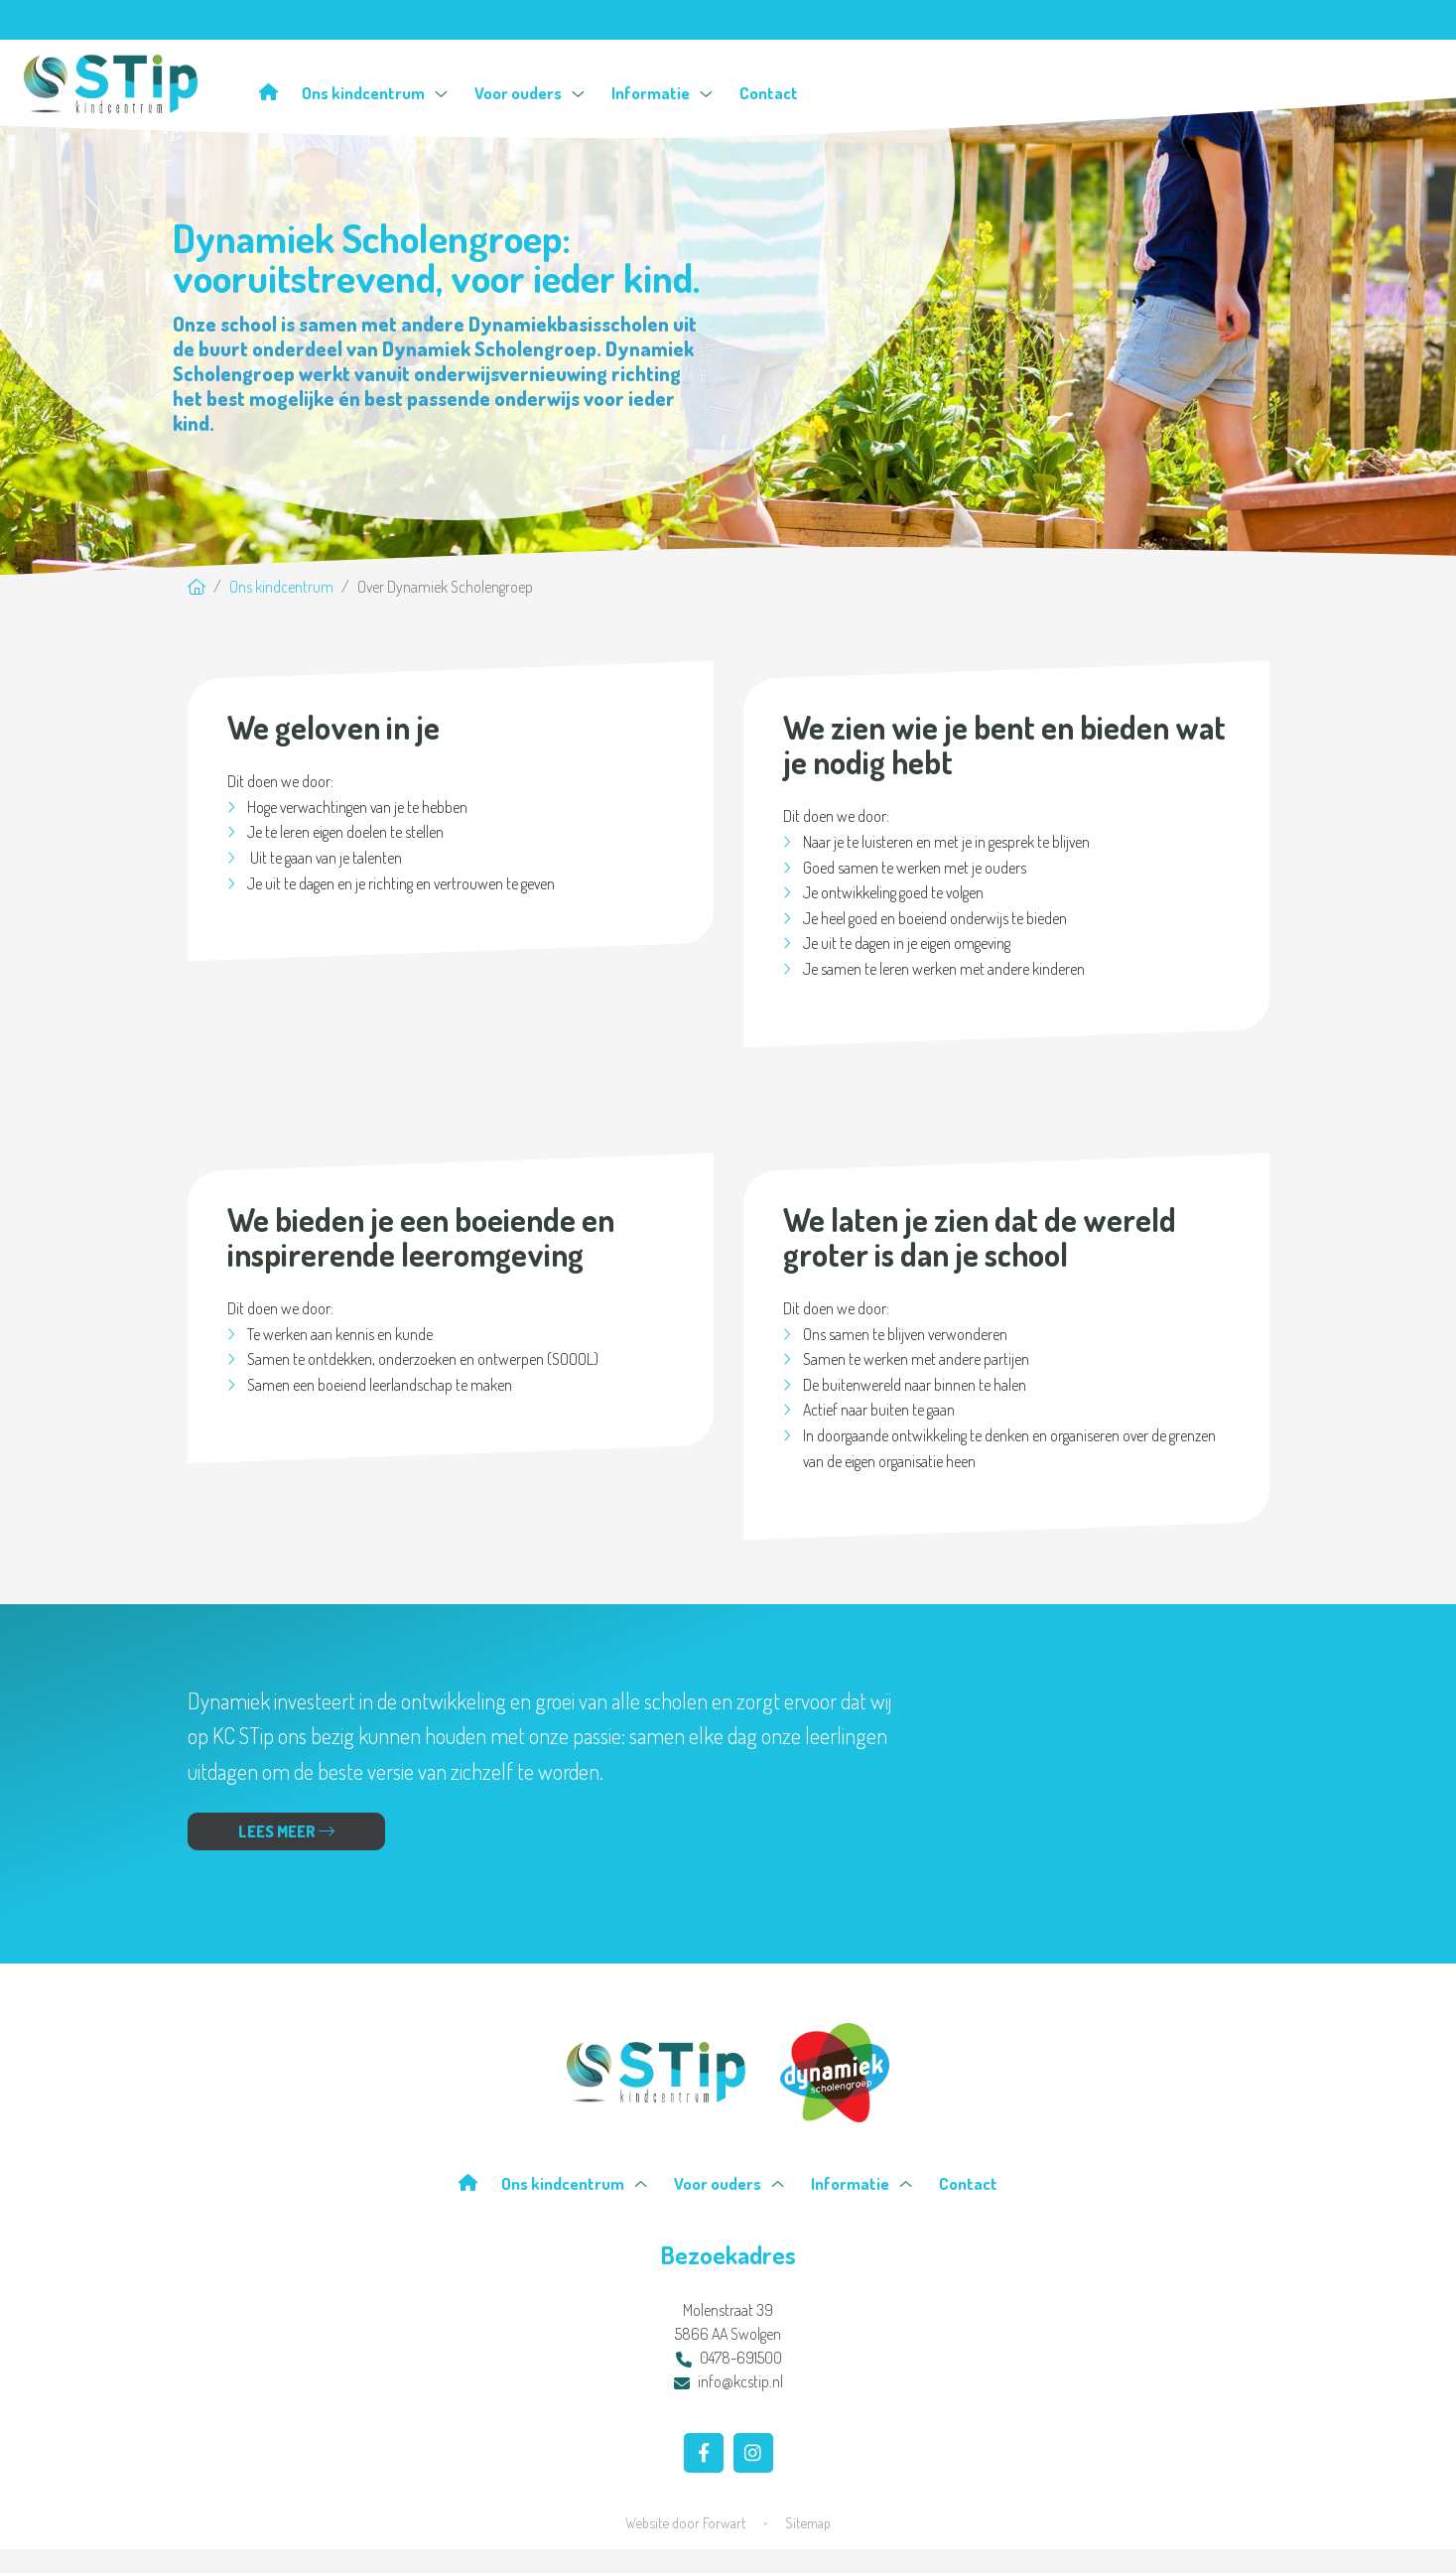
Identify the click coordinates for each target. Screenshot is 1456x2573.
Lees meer (286, 1831)
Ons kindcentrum (375, 92)
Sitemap (808, 2522)
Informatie (662, 92)
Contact (768, 92)
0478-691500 (729, 2358)
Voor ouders (529, 92)
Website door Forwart (685, 2522)
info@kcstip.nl (728, 2381)
